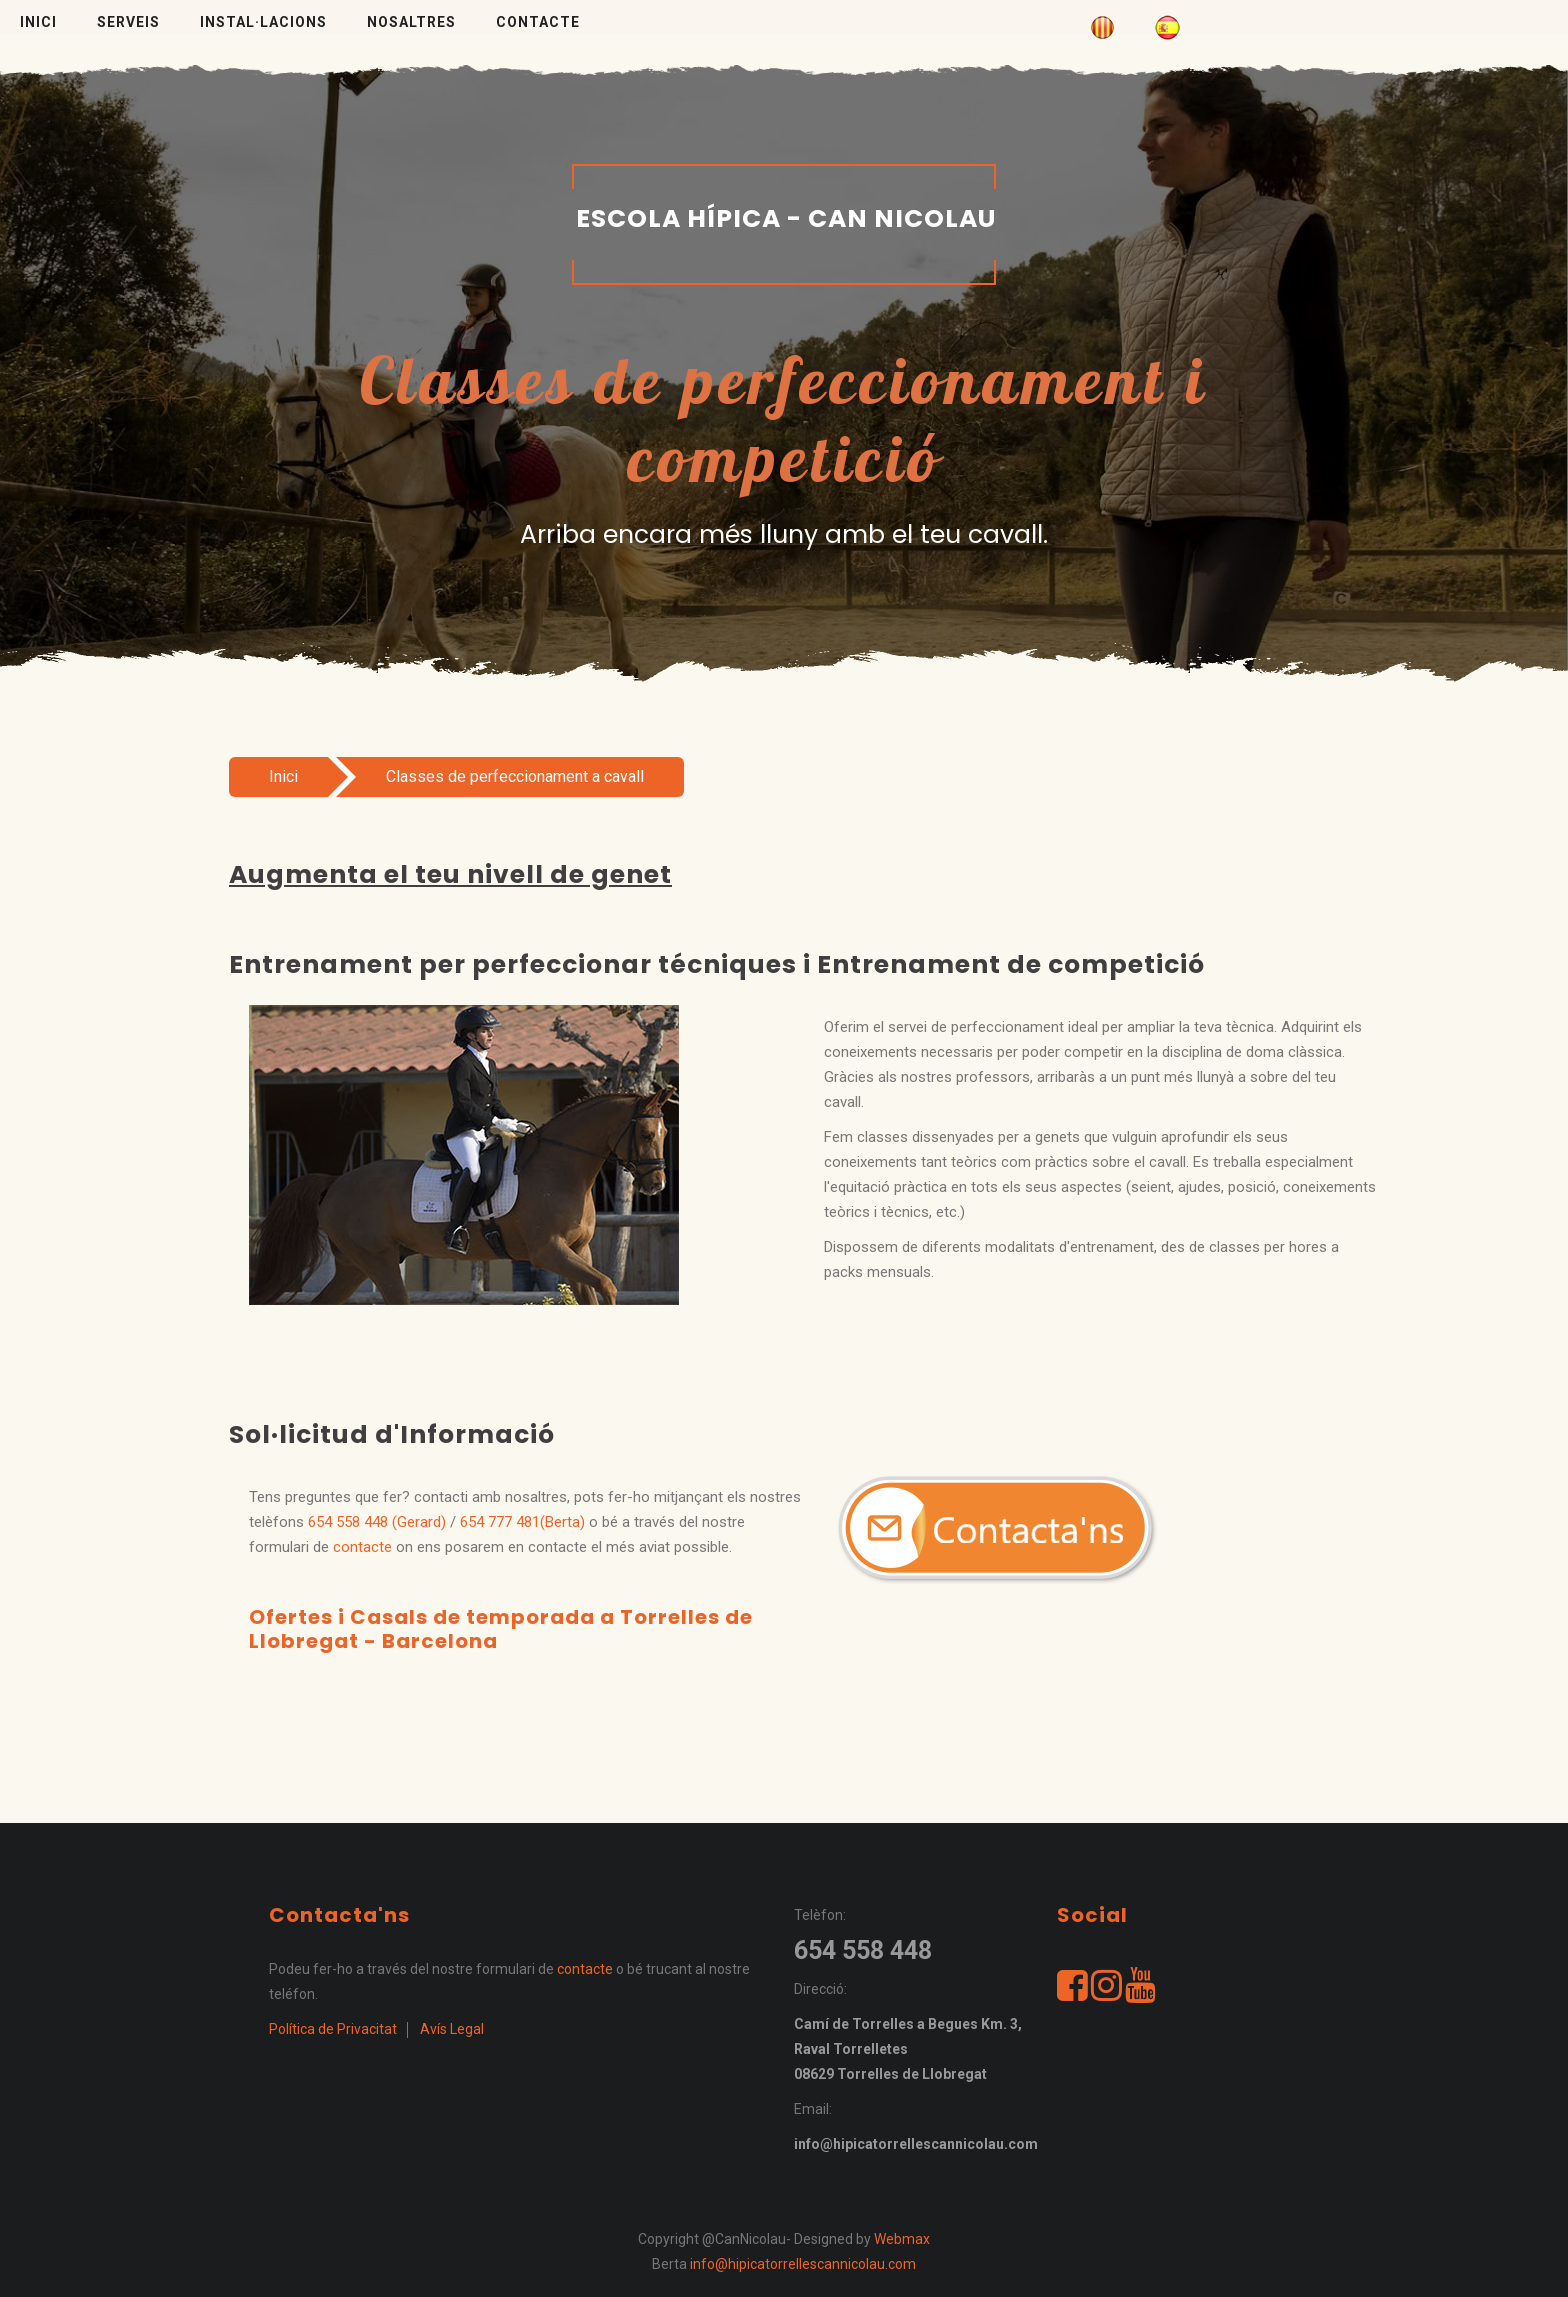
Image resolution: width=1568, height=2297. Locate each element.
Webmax (902, 2239)
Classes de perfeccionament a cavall (515, 776)
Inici (283, 776)
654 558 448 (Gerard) (377, 1522)
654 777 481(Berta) (522, 1522)
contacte (362, 1547)
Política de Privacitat (333, 2029)
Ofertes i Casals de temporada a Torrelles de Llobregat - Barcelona (501, 1629)
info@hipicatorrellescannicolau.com (803, 2264)
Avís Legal (452, 2029)
